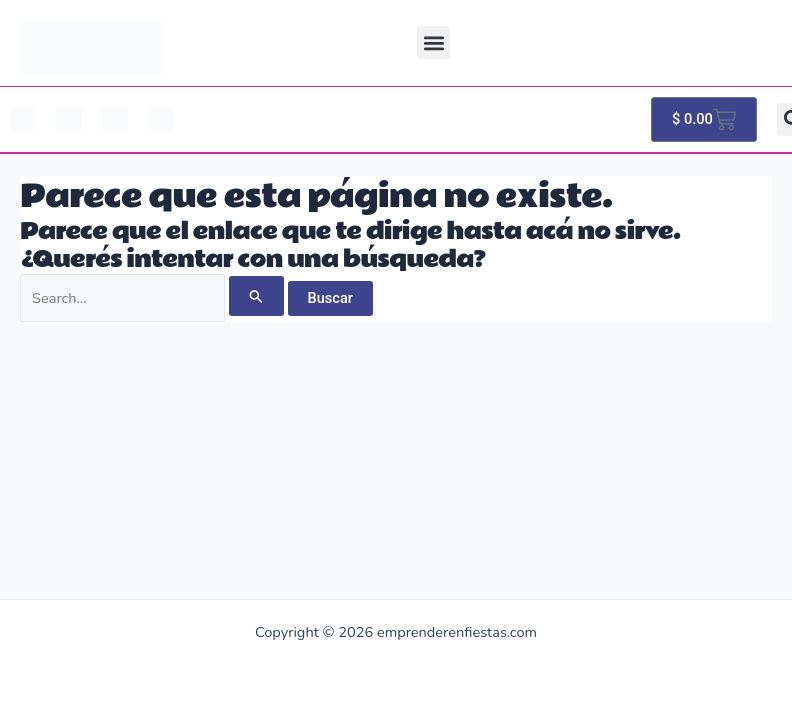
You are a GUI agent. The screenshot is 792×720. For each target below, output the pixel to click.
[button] (433, 42)
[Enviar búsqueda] (256, 296)
